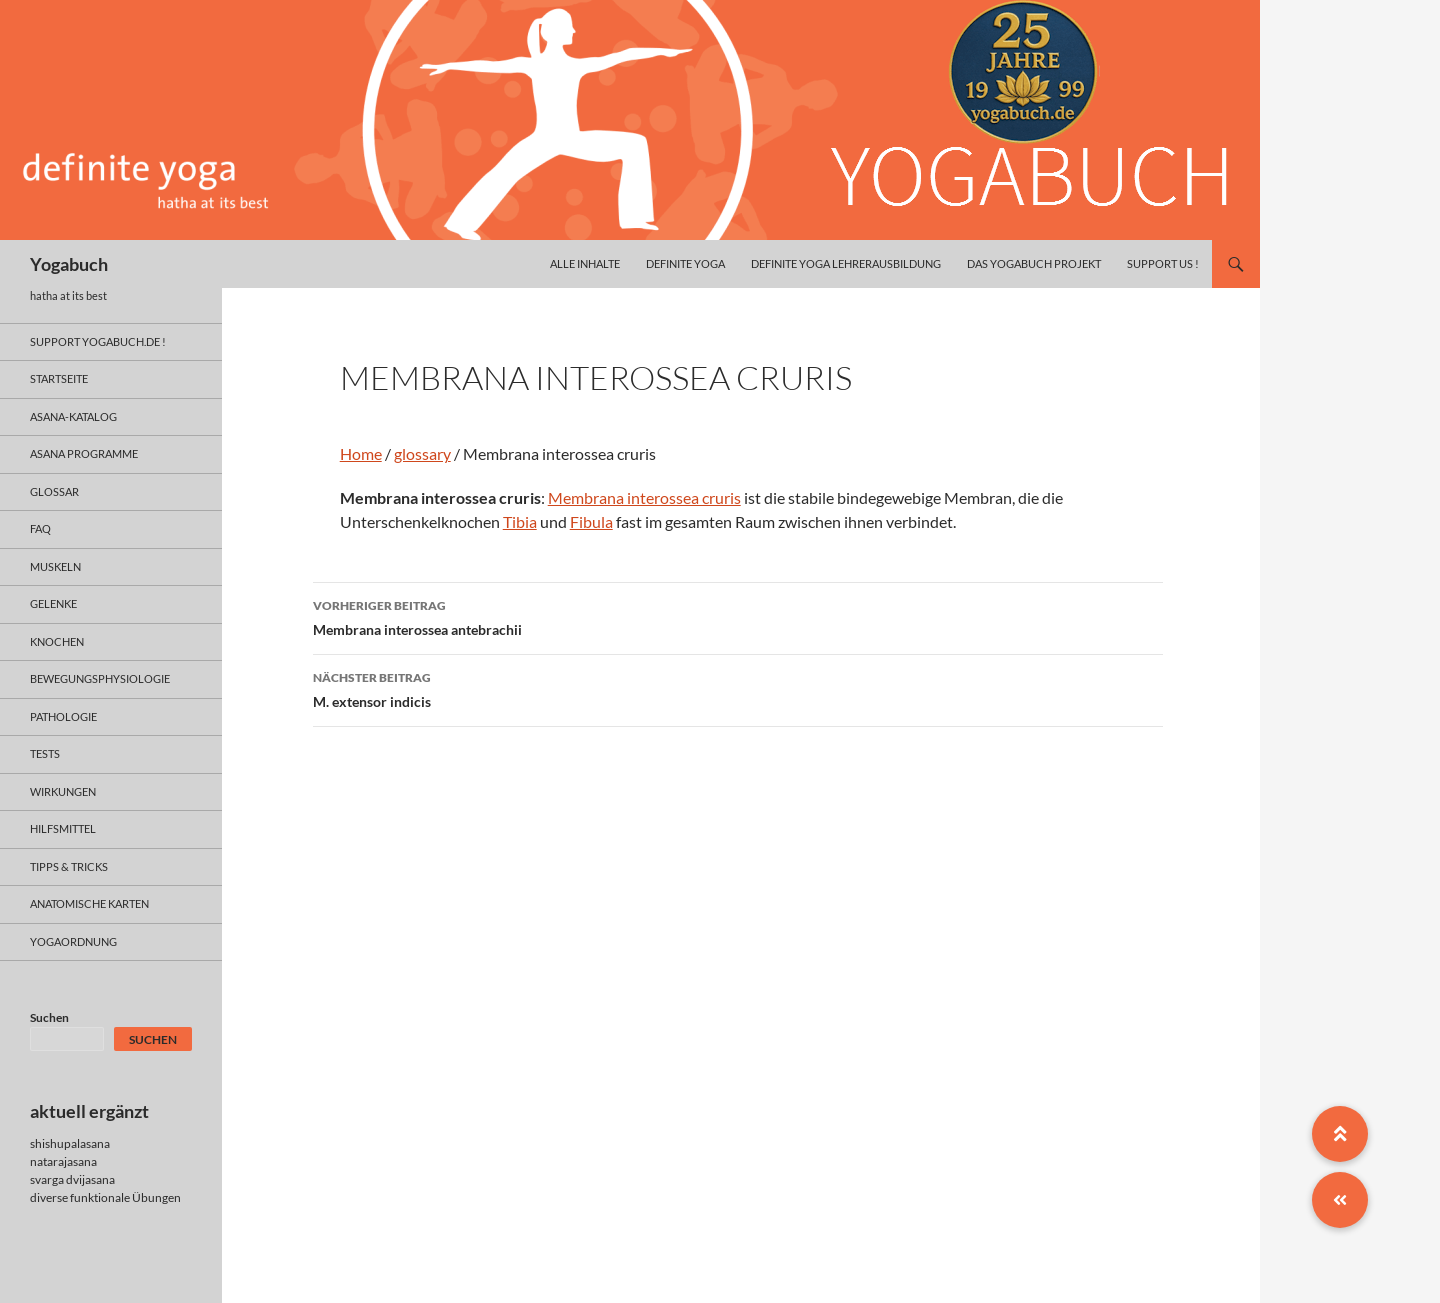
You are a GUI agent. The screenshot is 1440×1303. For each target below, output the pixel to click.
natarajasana (63, 1161)
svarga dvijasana (72, 1179)
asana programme (84, 453)
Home (361, 453)
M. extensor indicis (738, 688)
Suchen (49, 1017)
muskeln (55, 566)
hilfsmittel (63, 828)
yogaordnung (73, 941)
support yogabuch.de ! (98, 341)
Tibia (520, 521)
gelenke (53, 603)
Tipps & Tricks (69, 866)
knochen (57, 641)
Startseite (59, 378)
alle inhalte (585, 263)
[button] (1340, 1200)
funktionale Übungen (125, 1197)
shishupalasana (70, 1143)
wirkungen (63, 791)
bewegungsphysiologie (100, 678)
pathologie (63, 716)
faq (40, 528)
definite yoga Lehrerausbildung (846, 263)
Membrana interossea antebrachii (738, 616)
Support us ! (1163, 263)
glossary (422, 453)
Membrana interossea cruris (644, 497)
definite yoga (685, 263)
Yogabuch (69, 264)
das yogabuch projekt (1034, 263)
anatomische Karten (89, 903)
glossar (54, 491)
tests (45, 753)
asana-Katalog (73, 416)
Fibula (591, 521)
